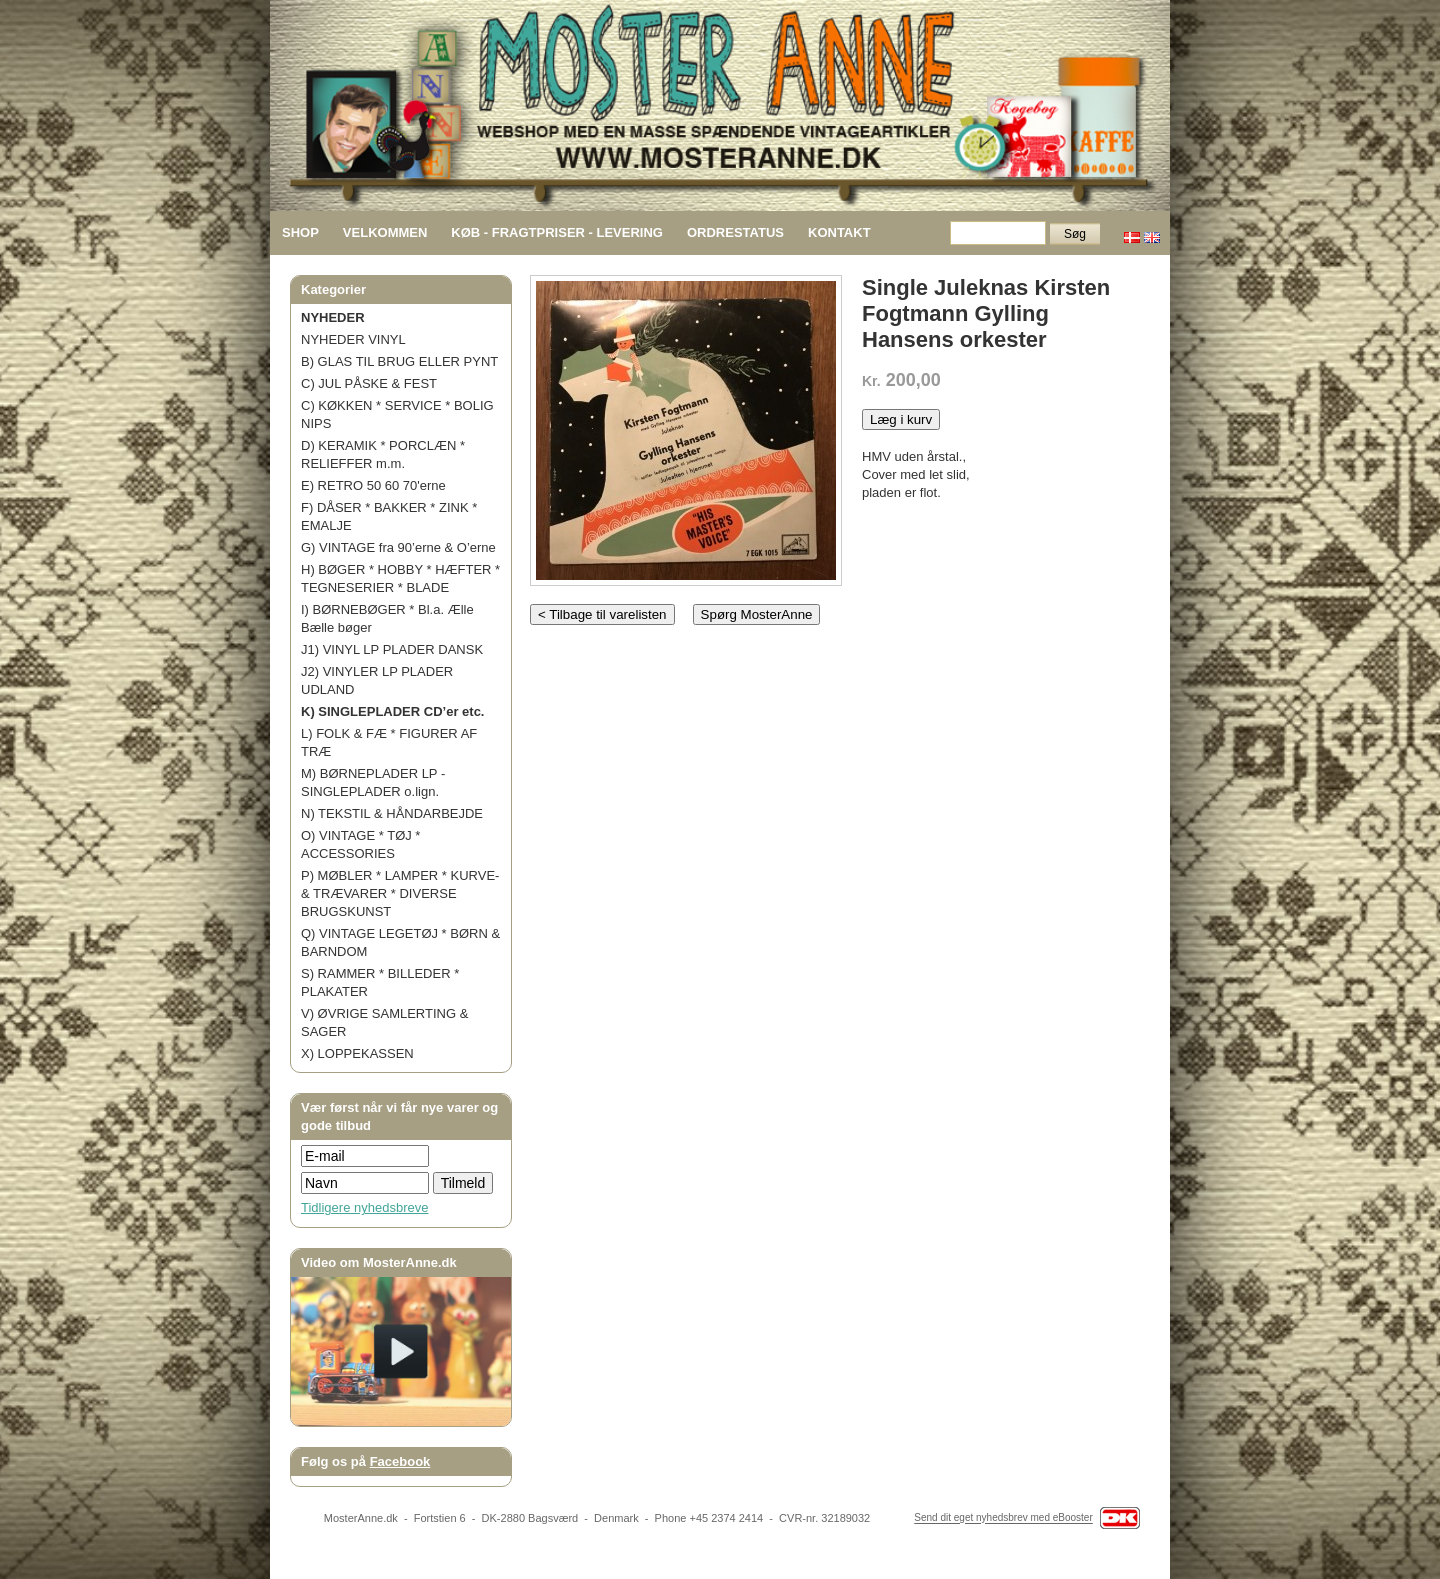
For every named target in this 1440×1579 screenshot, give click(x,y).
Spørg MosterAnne (757, 614)
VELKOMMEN (385, 232)
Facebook (400, 1461)
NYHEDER (333, 317)
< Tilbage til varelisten (602, 614)
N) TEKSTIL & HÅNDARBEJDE (392, 813)
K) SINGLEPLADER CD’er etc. (392, 711)
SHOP (300, 232)
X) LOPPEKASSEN (357, 1053)
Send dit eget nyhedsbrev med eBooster (1003, 1518)
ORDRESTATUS (735, 232)
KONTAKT (839, 232)
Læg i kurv (901, 419)
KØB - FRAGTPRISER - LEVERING (557, 232)
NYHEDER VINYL (353, 339)
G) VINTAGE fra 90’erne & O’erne (398, 547)
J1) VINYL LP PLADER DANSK (392, 649)
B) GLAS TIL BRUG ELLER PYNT (399, 361)
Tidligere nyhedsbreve (364, 1207)
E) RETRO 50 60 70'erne (373, 485)
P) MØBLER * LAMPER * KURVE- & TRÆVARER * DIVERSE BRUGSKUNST (400, 893)
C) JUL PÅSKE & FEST (369, 383)
